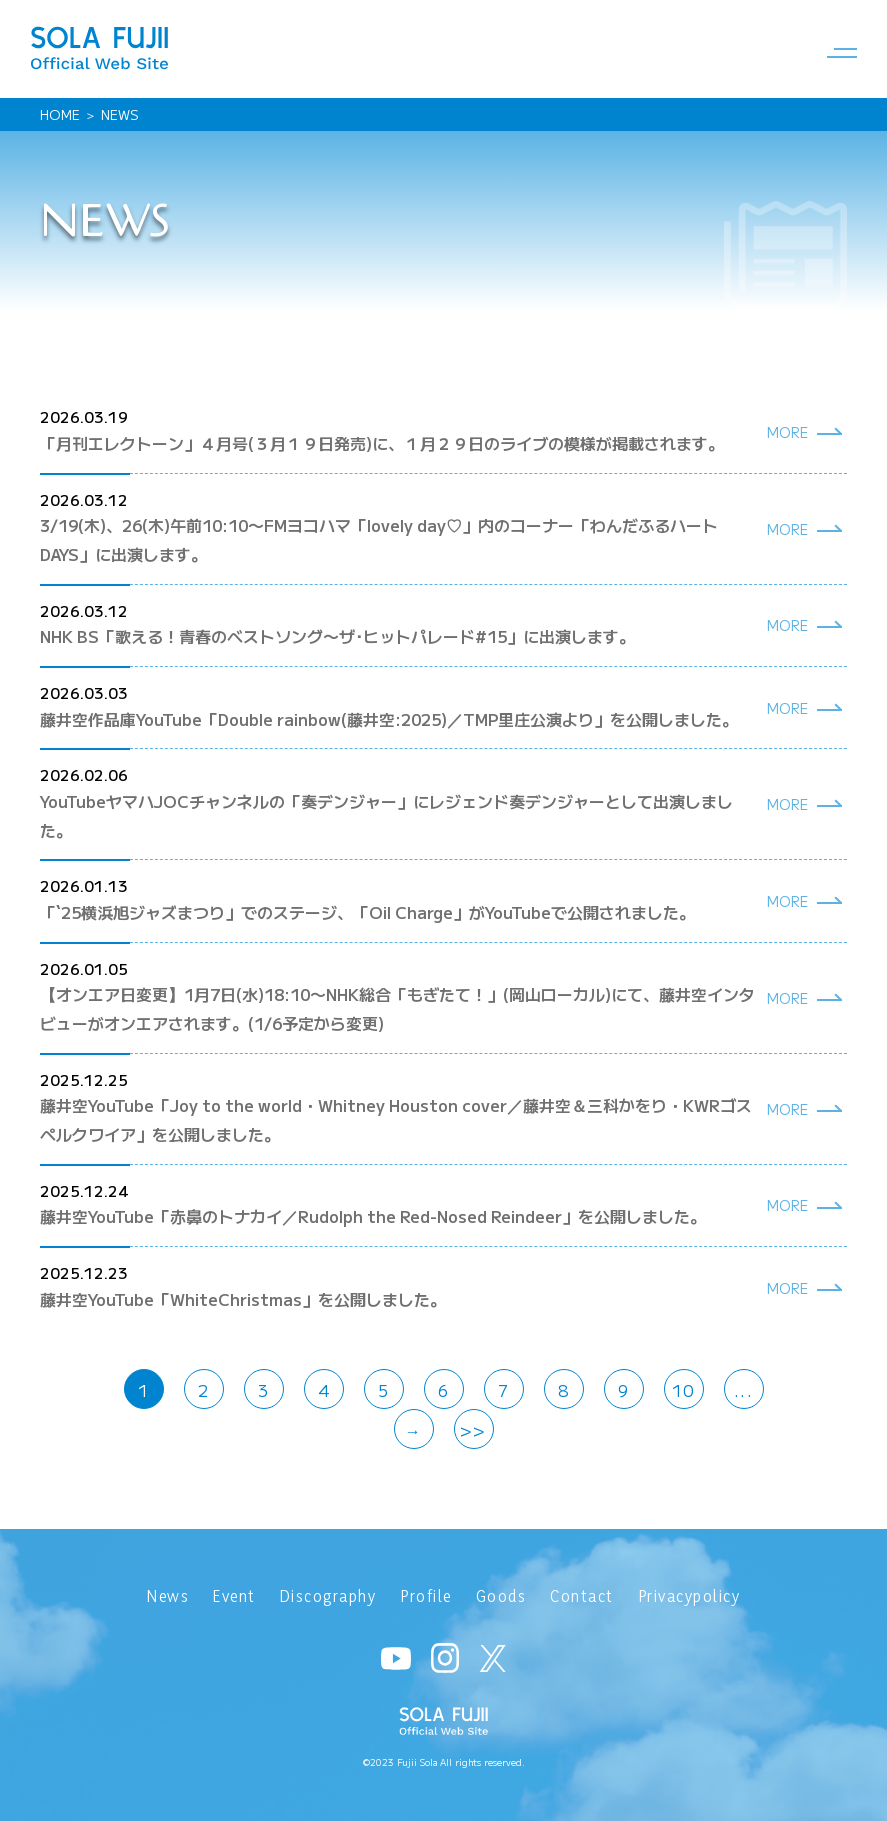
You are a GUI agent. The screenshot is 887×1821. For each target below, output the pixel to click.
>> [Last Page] (473, 1430)
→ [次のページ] (414, 1430)
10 (683, 1390)
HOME (60, 114)
